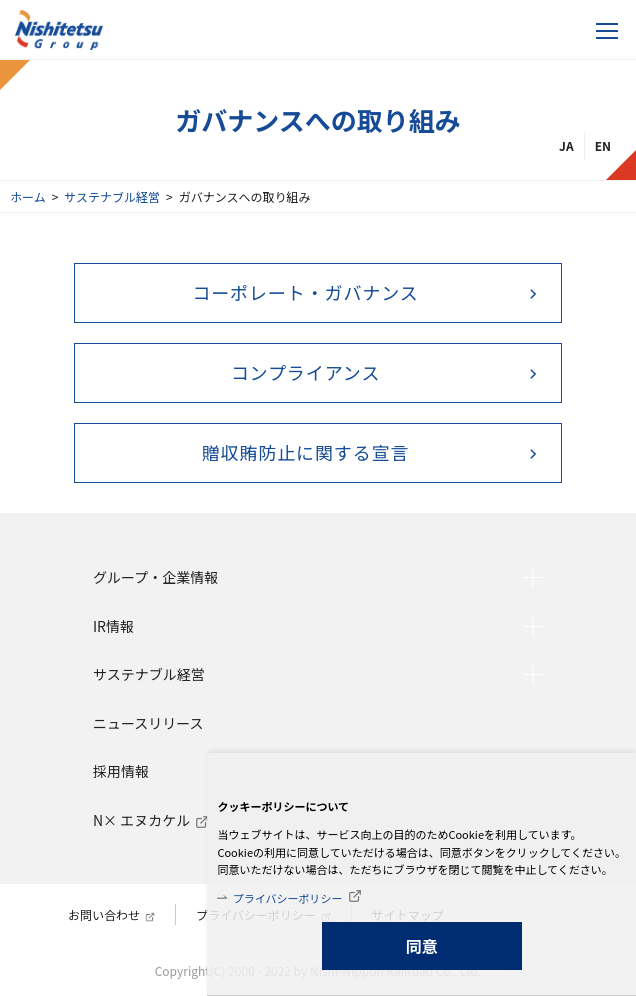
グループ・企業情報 (155, 577)
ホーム (28, 196)
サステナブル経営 (112, 196)
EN (603, 145)
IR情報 (113, 626)
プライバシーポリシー (288, 898)
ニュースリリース (148, 723)
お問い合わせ (104, 914)
